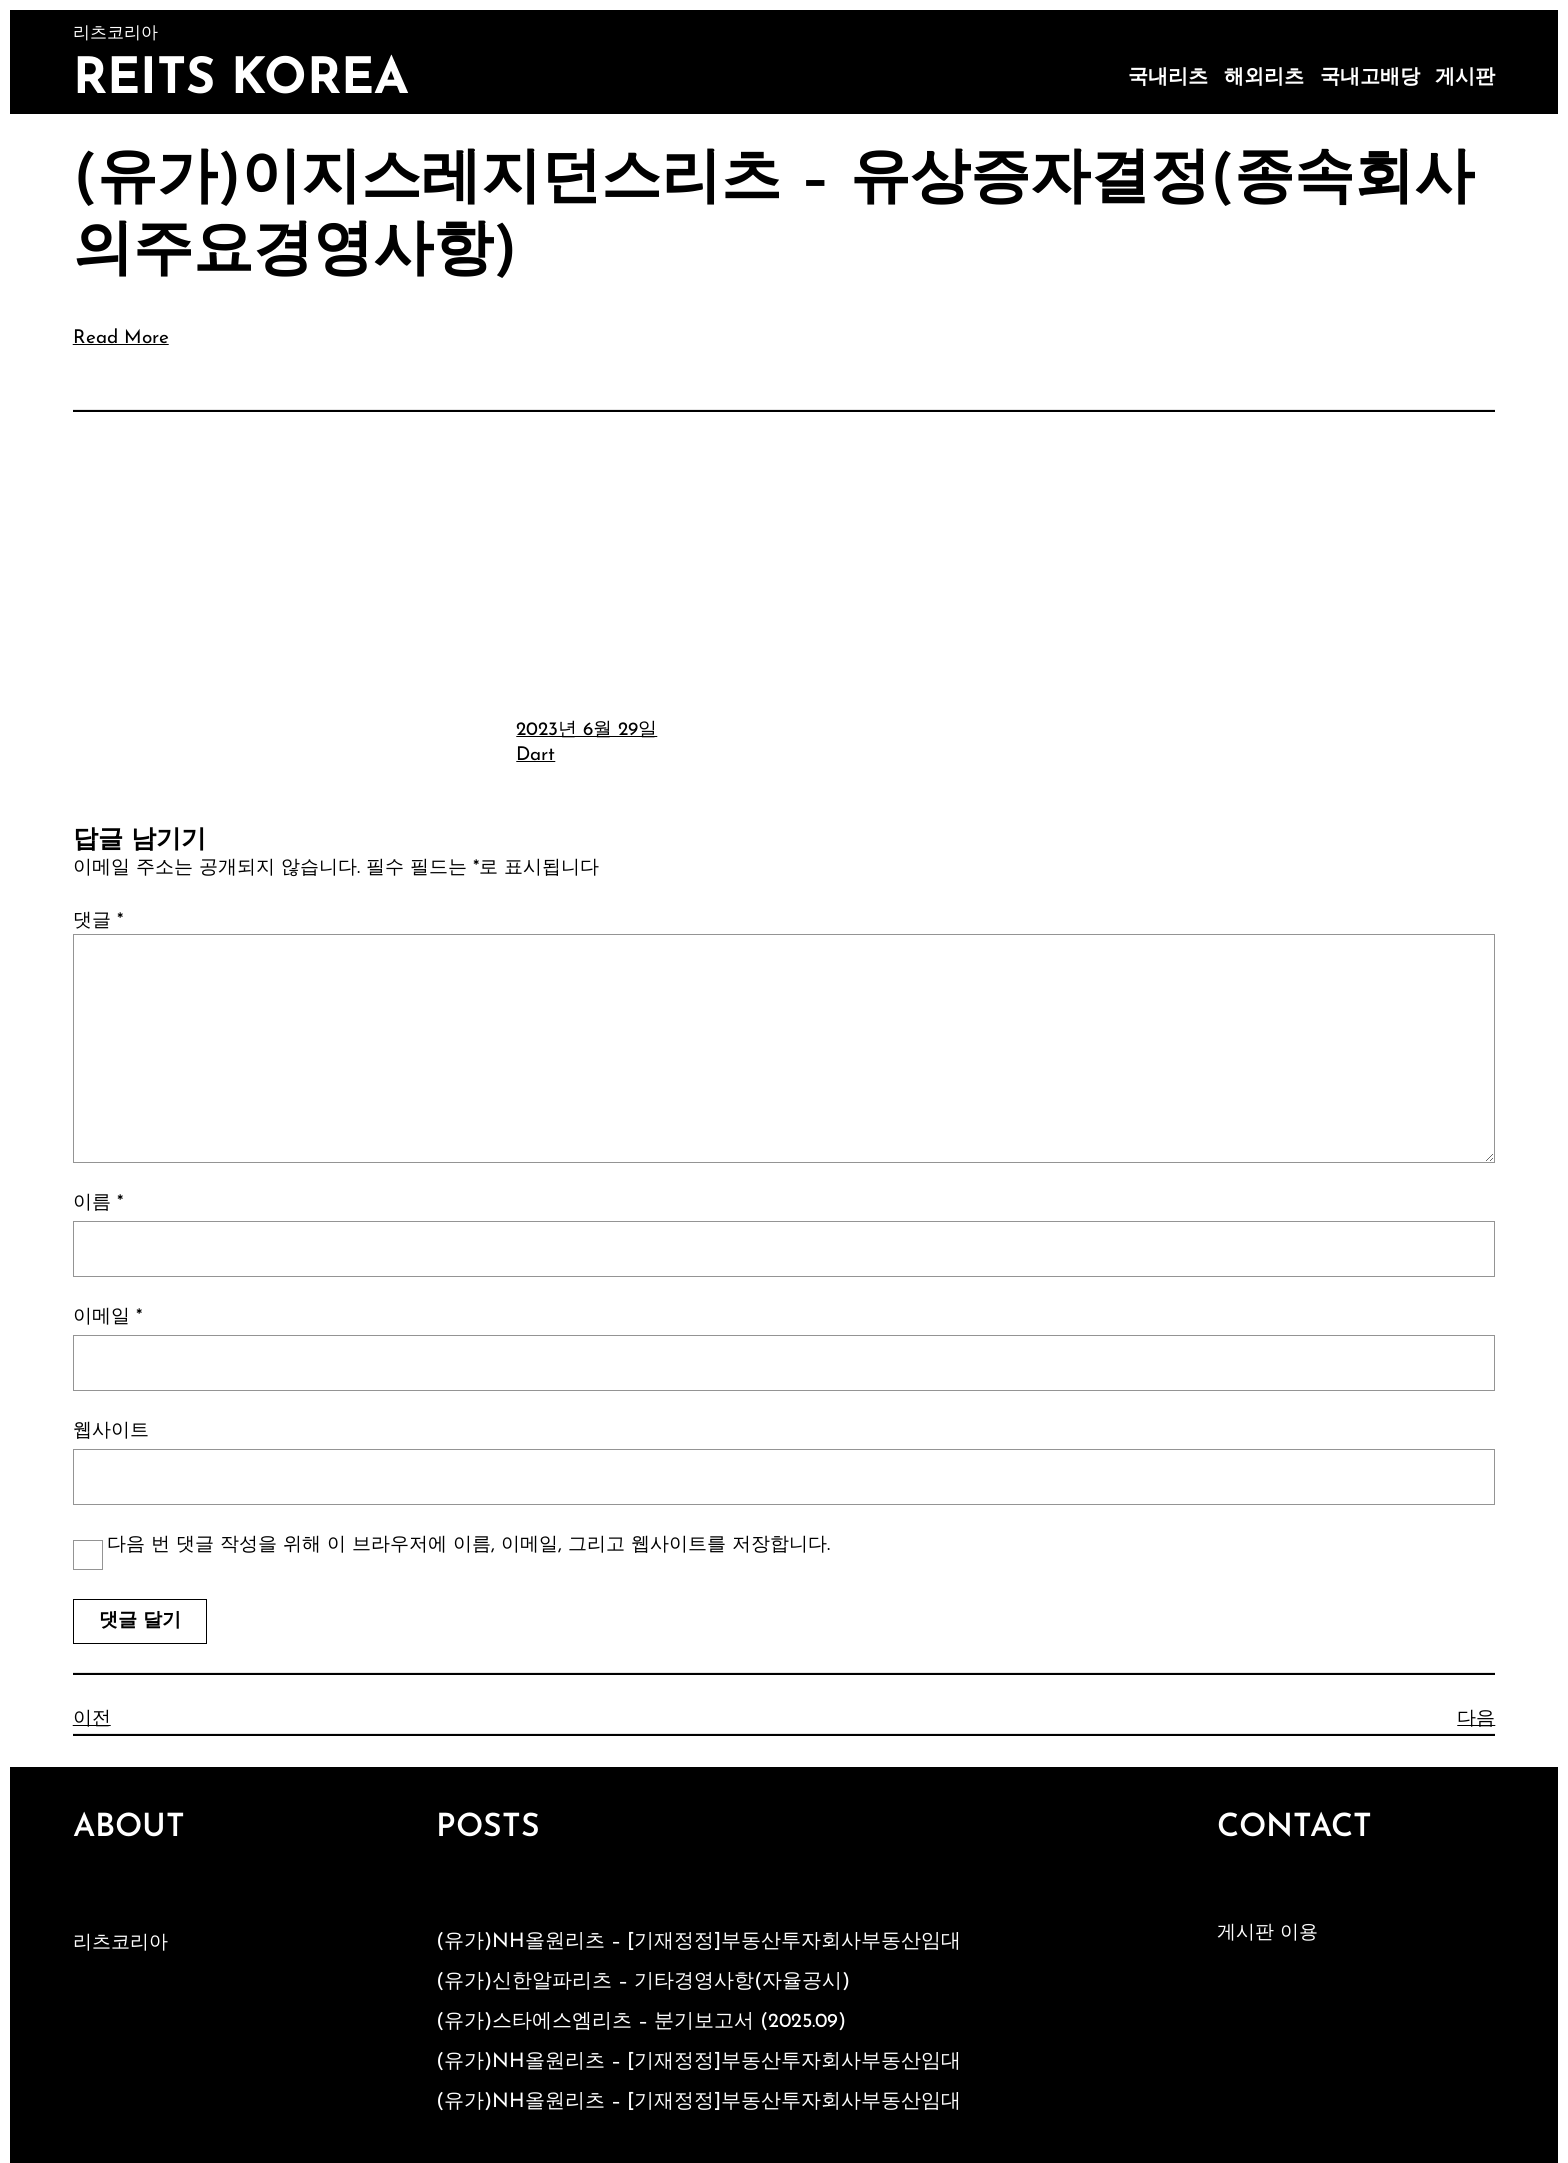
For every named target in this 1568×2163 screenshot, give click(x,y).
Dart (535, 755)
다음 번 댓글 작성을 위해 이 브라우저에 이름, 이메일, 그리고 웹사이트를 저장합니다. (468, 1545)
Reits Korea (241, 80)
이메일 (107, 1317)
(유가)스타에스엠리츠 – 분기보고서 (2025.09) (641, 2022)
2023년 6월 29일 (586, 730)
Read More (121, 338)
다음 (1476, 1719)
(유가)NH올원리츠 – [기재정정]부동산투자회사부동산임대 (698, 1942)
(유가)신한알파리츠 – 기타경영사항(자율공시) (643, 1982)
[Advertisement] (784, 562)
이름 (98, 1203)
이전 (92, 1719)
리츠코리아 (120, 1943)
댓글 (98, 921)
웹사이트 (111, 1431)
